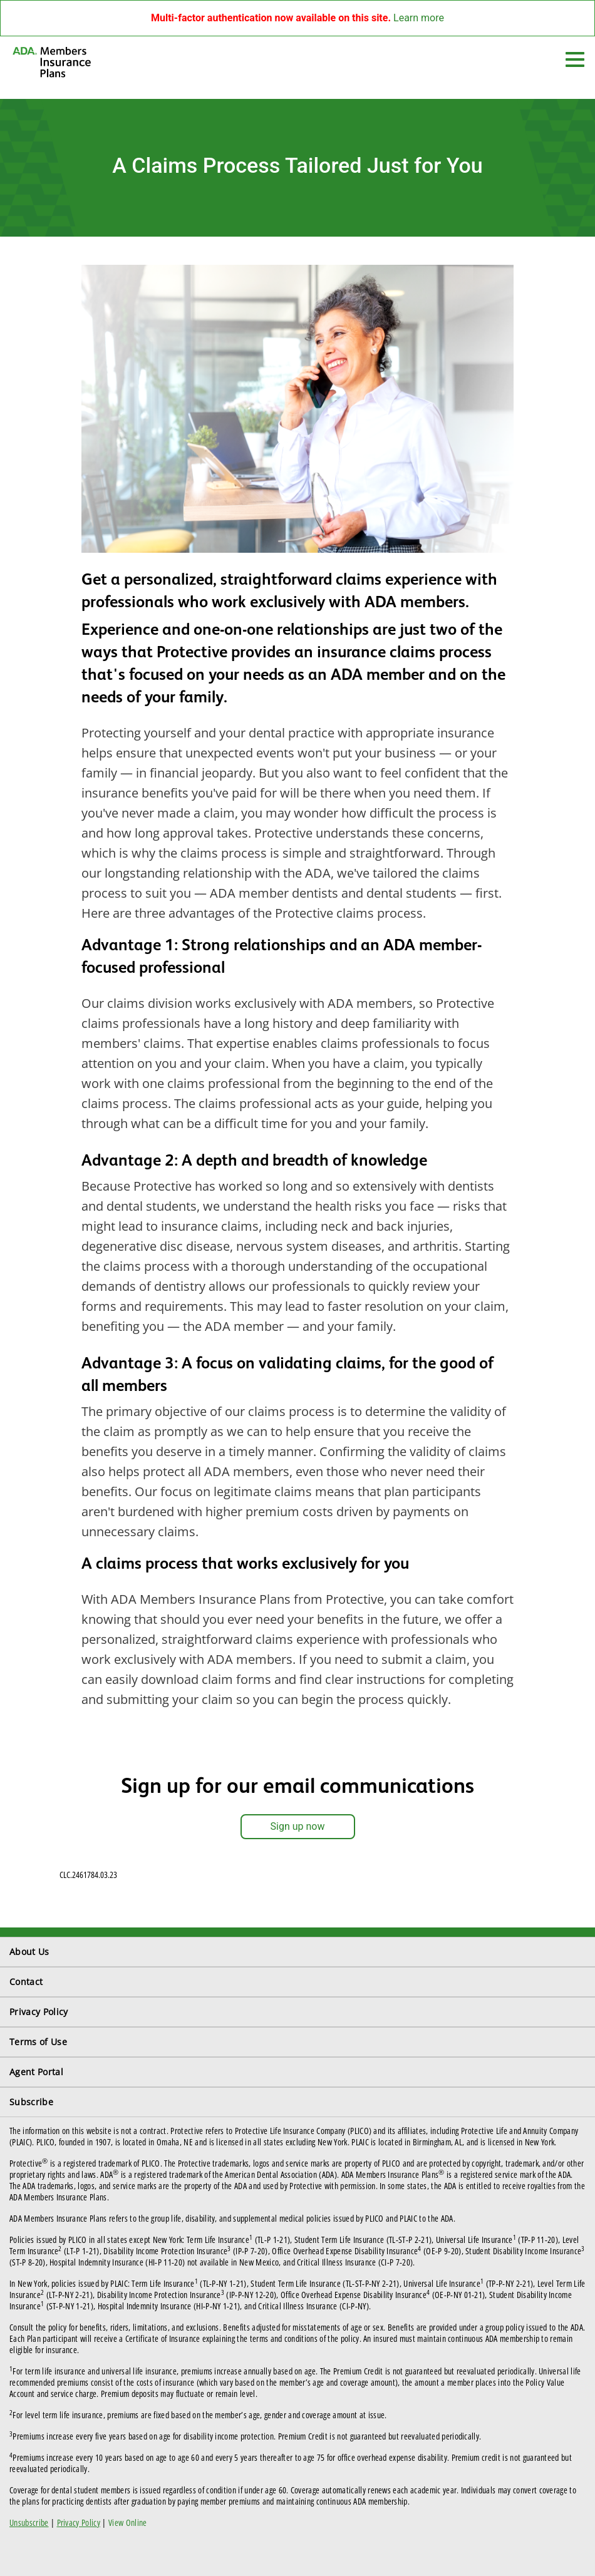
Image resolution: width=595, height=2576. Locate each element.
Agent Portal (36, 2072)
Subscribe (31, 2102)
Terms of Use (38, 2042)
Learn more (418, 18)
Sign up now (298, 1826)
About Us (29, 1952)
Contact (26, 1982)
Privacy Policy (38, 2012)
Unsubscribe (29, 2522)
